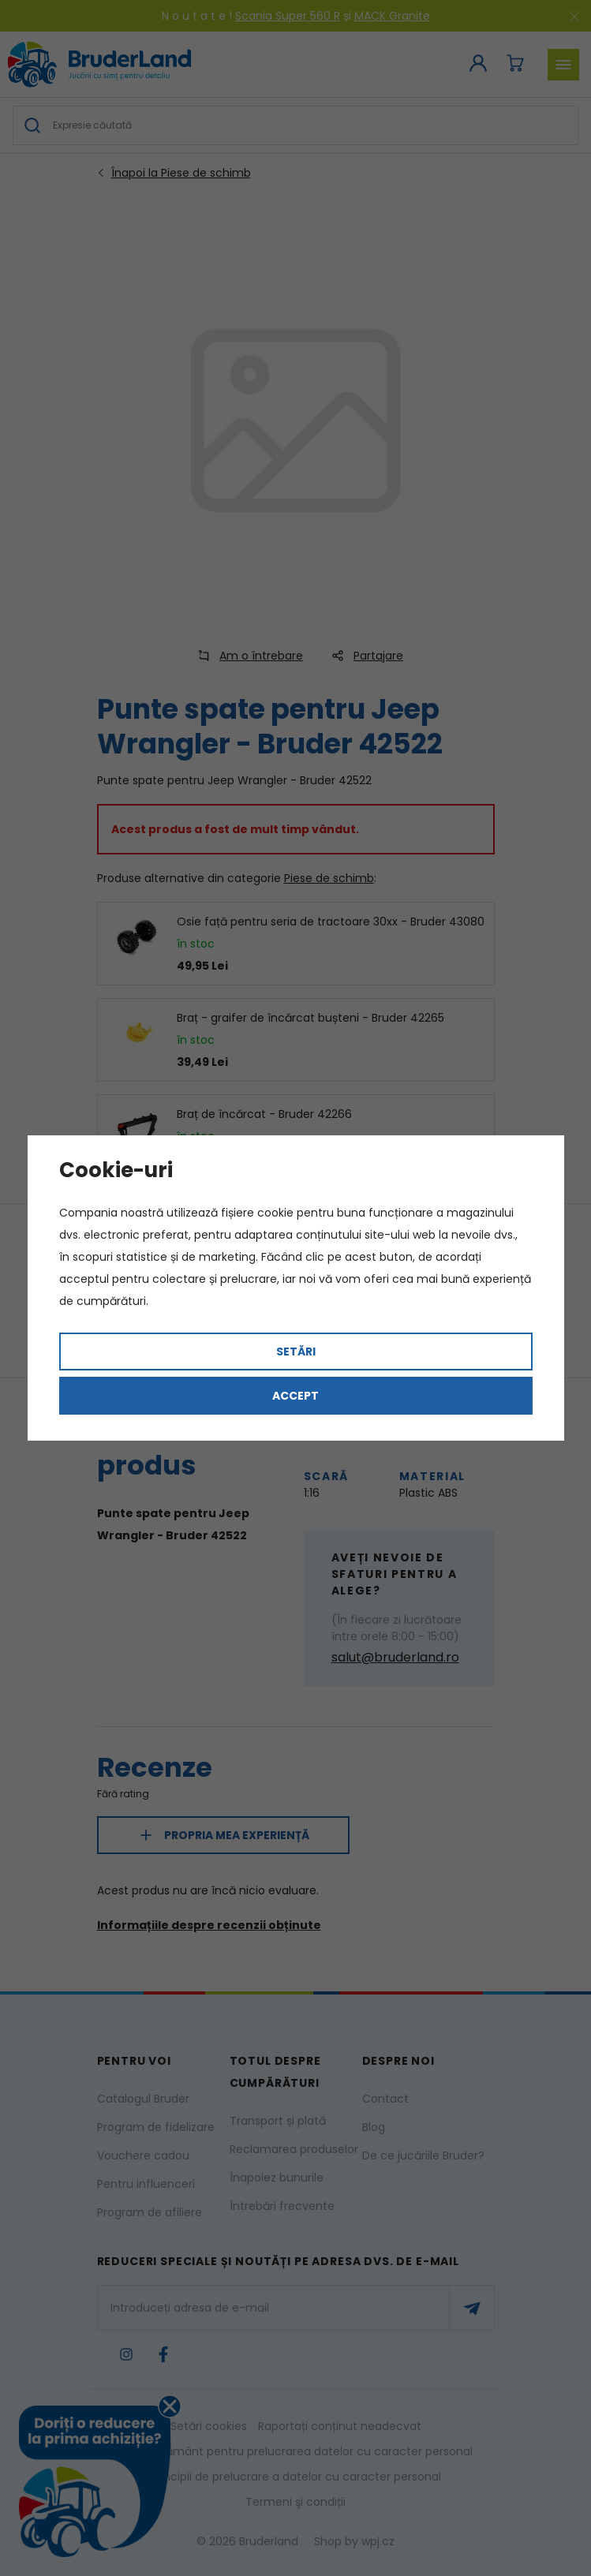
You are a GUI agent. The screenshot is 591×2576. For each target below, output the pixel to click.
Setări (296, 1351)
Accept (295, 1396)
